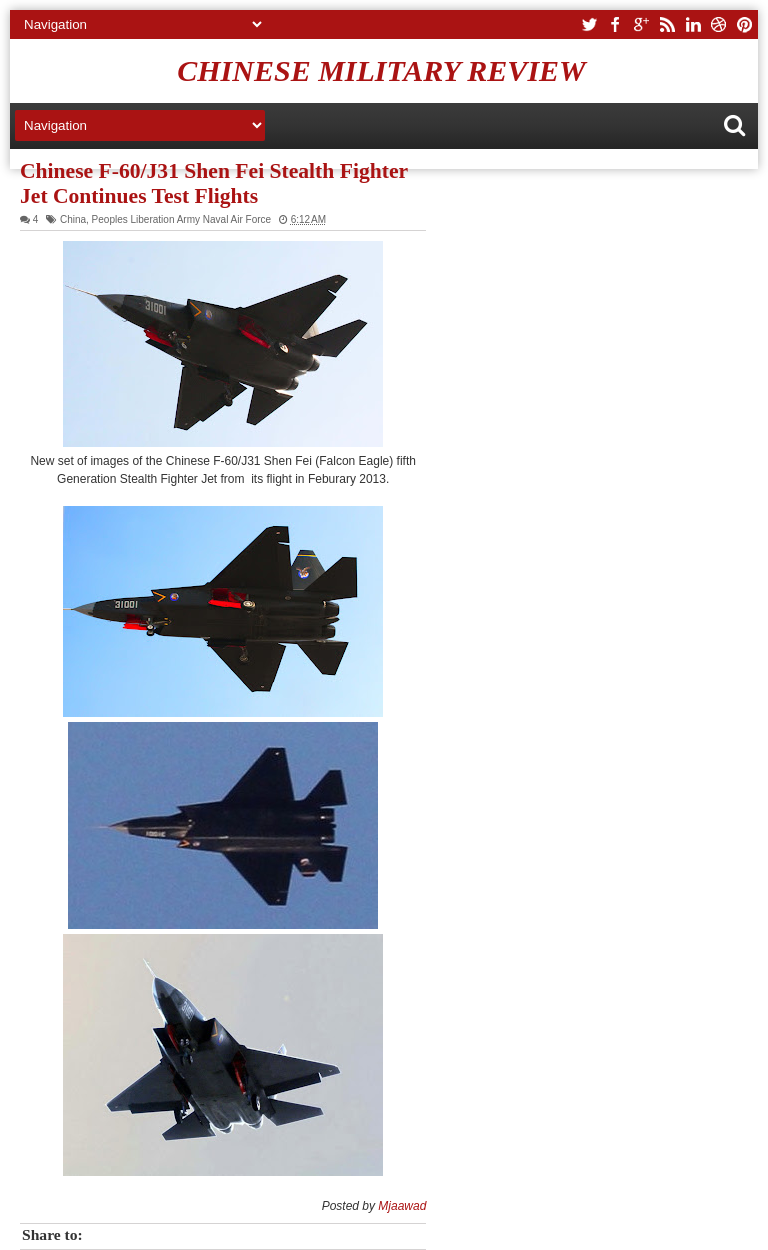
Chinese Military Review (381, 70)
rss (667, 24)
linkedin (693, 24)
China (73, 219)
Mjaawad (402, 1206)
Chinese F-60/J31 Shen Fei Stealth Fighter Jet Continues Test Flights (214, 183)
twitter (589, 24)
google (641, 24)
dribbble (719, 24)
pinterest (745, 24)
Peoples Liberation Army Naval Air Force (182, 219)
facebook (615, 24)
